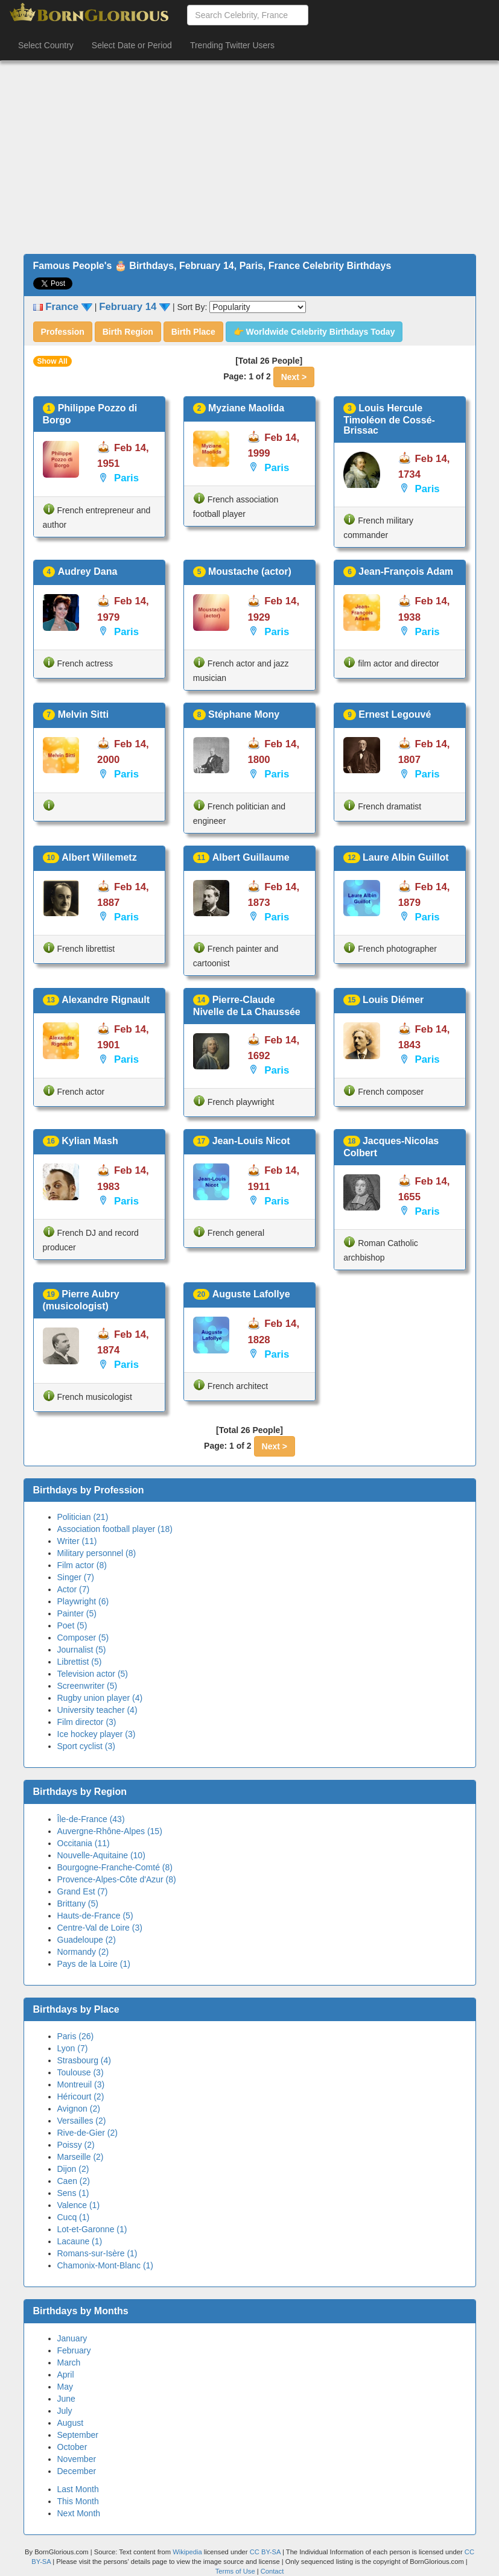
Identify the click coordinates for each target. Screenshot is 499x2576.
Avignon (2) (78, 2108)
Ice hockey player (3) (96, 1734)
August (70, 2423)
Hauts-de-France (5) (95, 1915)
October (72, 2447)
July (64, 2411)
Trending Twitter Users (232, 45)
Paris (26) (75, 2036)
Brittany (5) (77, 1903)
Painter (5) (77, 1613)
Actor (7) (73, 1589)
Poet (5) (72, 1625)
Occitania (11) (83, 1843)
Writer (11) (77, 1541)
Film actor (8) (82, 1565)
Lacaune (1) (80, 2241)
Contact (272, 2571)
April (65, 2374)
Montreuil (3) (81, 2084)
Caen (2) (73, 2181)
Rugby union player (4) (100, 1698)
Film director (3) (86, 1722)
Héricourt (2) (80, 2096)
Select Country (46, 45)
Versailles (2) (81, 2120)
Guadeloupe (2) (86, 1940)
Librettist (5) (79, 1661)
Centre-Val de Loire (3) (99, 1927)
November (77, 2459)
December (77, 2471)
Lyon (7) (72, 2048)
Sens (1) (73, 2193)
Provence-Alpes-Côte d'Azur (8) (116, 1879)
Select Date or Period (132, 45)
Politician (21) (83, 1517)
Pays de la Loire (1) (93, 1964)
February (74, 2350)
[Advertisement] (249, 157)
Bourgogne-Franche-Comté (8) (115, 1867)
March (69, 2362)
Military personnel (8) (96, 1553)
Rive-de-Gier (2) (87, 2133)
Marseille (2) (80, 2157)
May (65, 2386)
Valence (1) (78, 2205)
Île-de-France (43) (91, 1819)
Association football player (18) (115, 1529)
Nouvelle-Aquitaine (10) (101, 1855)
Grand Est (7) (82, 1891)
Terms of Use (236, 2571)
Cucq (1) (73, 2217)
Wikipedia (187, 2551)
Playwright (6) (83, 1601)
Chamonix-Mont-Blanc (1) (105, 2265)
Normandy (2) (83, 1952)
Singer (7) (75, 1577)
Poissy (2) (76, 2145)
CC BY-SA (265, 2551)
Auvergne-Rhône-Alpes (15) (109, 1831)
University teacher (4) (97, 1710)
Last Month (78, 2489)
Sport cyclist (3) (86, 1746)
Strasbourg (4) (84, 2060)
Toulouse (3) (80, 2072)
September (77, 2435)
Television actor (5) (93, 1674)
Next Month (79, 2513)
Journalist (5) (81, 1649)
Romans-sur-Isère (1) (97, 2253)
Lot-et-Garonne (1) (92, 2229)
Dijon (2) (73, 2169)
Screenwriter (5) (87, 1686)
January (72, 2338)
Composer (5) (83, 1637)
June (66, 2399)
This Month (78, 2501)
